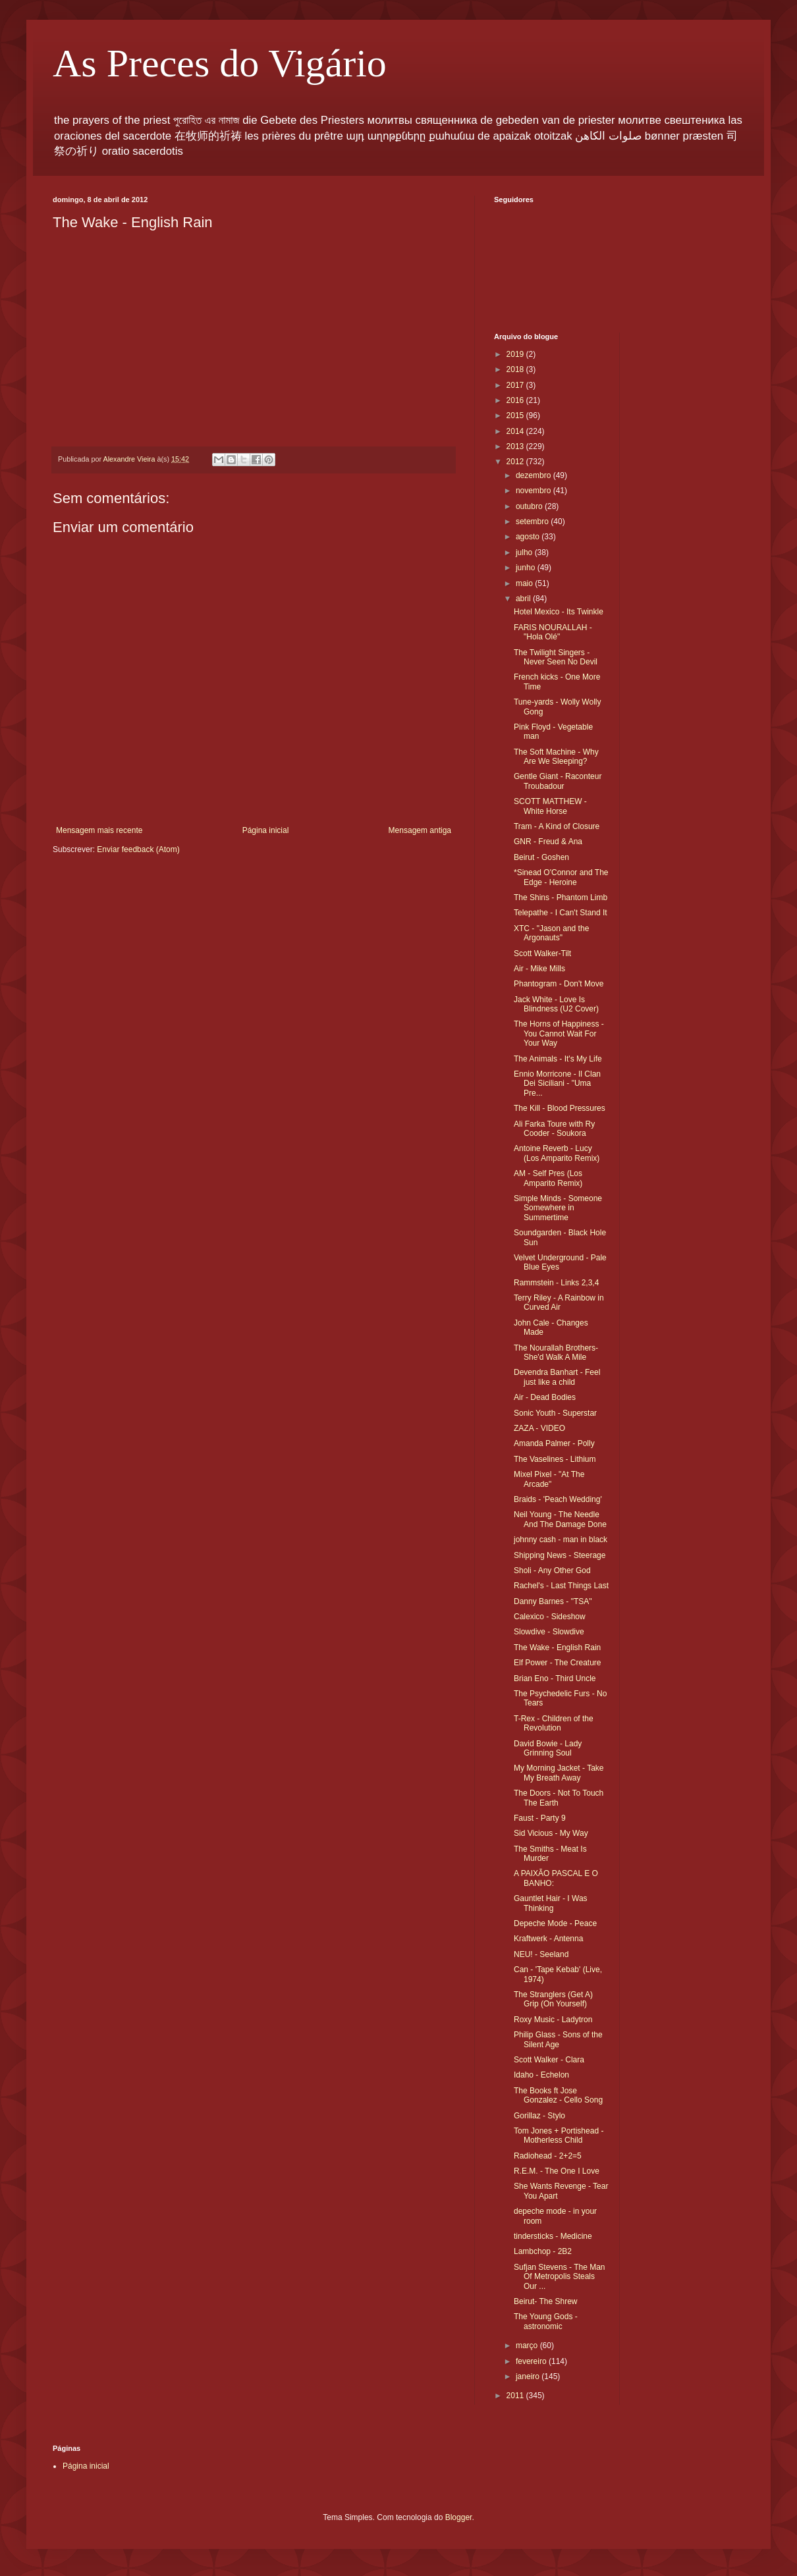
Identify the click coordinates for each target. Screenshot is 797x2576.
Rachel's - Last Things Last (561, 1585)
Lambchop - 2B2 (543, 2251)
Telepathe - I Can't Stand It (560, 912)
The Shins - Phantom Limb (560, 897)
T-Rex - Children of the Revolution (553, 1723)
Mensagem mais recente (99, 830)
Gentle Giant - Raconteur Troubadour (557, 781)
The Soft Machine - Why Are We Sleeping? (556, 756)
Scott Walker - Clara (549, 2059)
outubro (530, 506)
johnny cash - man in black (560, 1539)
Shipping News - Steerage (559, 1555)
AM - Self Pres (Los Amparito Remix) (548, 1178)
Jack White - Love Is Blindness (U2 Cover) (556, 1004)
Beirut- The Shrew (546, 2301)
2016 (516, 400)
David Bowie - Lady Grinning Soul (548, 1748)
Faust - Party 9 (540, 1818)
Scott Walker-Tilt (542, 953)
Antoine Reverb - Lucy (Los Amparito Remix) (556, 1153)
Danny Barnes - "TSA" (553, 1601)
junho (526, 567)
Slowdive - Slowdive (549, 1631)
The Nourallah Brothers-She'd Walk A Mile (556, 1352)
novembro (534, 490)
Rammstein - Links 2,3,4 (556, 1282)
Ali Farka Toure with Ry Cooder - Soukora (554, 1128)
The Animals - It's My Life (558, 1058)
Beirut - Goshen (541, 857)
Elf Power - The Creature (557, 1662)
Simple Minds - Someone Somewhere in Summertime (558, 1208)
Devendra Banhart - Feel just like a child (557, 1377)
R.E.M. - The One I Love (556, 2171)
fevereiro (532, 2361)
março (528, 2345)
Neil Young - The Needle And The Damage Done (560, 1519)
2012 (516, 461)
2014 (516, 431)
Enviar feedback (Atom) (138, 849)
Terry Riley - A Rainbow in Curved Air (559, 1302)
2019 (516, 354)
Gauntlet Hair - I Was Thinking (551, 1903)
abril (524, 598)
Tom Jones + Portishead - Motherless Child (558, 2135)
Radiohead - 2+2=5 (548, 2155)
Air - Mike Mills (539, 968)
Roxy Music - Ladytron (553, 2019)
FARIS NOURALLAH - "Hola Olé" (553, 632)
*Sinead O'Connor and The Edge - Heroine (561, 877)
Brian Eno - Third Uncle (555, 1678)
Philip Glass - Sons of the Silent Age (558, 2039)
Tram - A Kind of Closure (556, 826)
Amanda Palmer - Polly (554, 1443)
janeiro (528, 2376)
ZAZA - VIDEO (539, 1428)
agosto (528, 536)
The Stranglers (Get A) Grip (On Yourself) (553, 1999)
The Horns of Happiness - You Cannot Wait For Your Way (559, 1033)
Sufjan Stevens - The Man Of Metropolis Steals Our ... (559, 2277)
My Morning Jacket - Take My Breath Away (559, 1772)
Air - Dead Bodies (545, 1397)
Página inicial (265, 830)
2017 (516, 385)
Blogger (458, 2517)
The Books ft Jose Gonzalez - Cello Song (558, 2095)
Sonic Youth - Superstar (555, 1413)
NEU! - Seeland (541, 1954)
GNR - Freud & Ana (548, 841)
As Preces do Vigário (220, 63)
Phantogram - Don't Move (558, 983)
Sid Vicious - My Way (551, 1833)
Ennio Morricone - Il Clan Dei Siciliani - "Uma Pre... (557, 1083)
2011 (516, 2395)
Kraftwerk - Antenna (548, 1938)
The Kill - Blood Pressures (559, 1108)
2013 (516, 446)
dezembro (534, 475)
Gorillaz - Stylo (539, 2115)
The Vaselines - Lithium (555, 1459)
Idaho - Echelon (541, 2075)
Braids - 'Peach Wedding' (558, 1499)
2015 (516, 415)
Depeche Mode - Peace (555, 1923)
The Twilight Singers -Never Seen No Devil (555, 657)
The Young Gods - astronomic (546, 2321)
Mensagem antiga (420, 830)
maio (525, 583)
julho (525, 552)
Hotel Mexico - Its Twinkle (558, 611)
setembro (533, 521)
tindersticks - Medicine (553, 2236)
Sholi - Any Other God (552, 1570)
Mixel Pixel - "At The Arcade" (549, 1479)
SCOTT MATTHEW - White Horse (550, 806)
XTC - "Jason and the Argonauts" (551, 933)
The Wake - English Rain (557, 1647)
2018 (516, 369)
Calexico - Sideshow (550, 1616)
